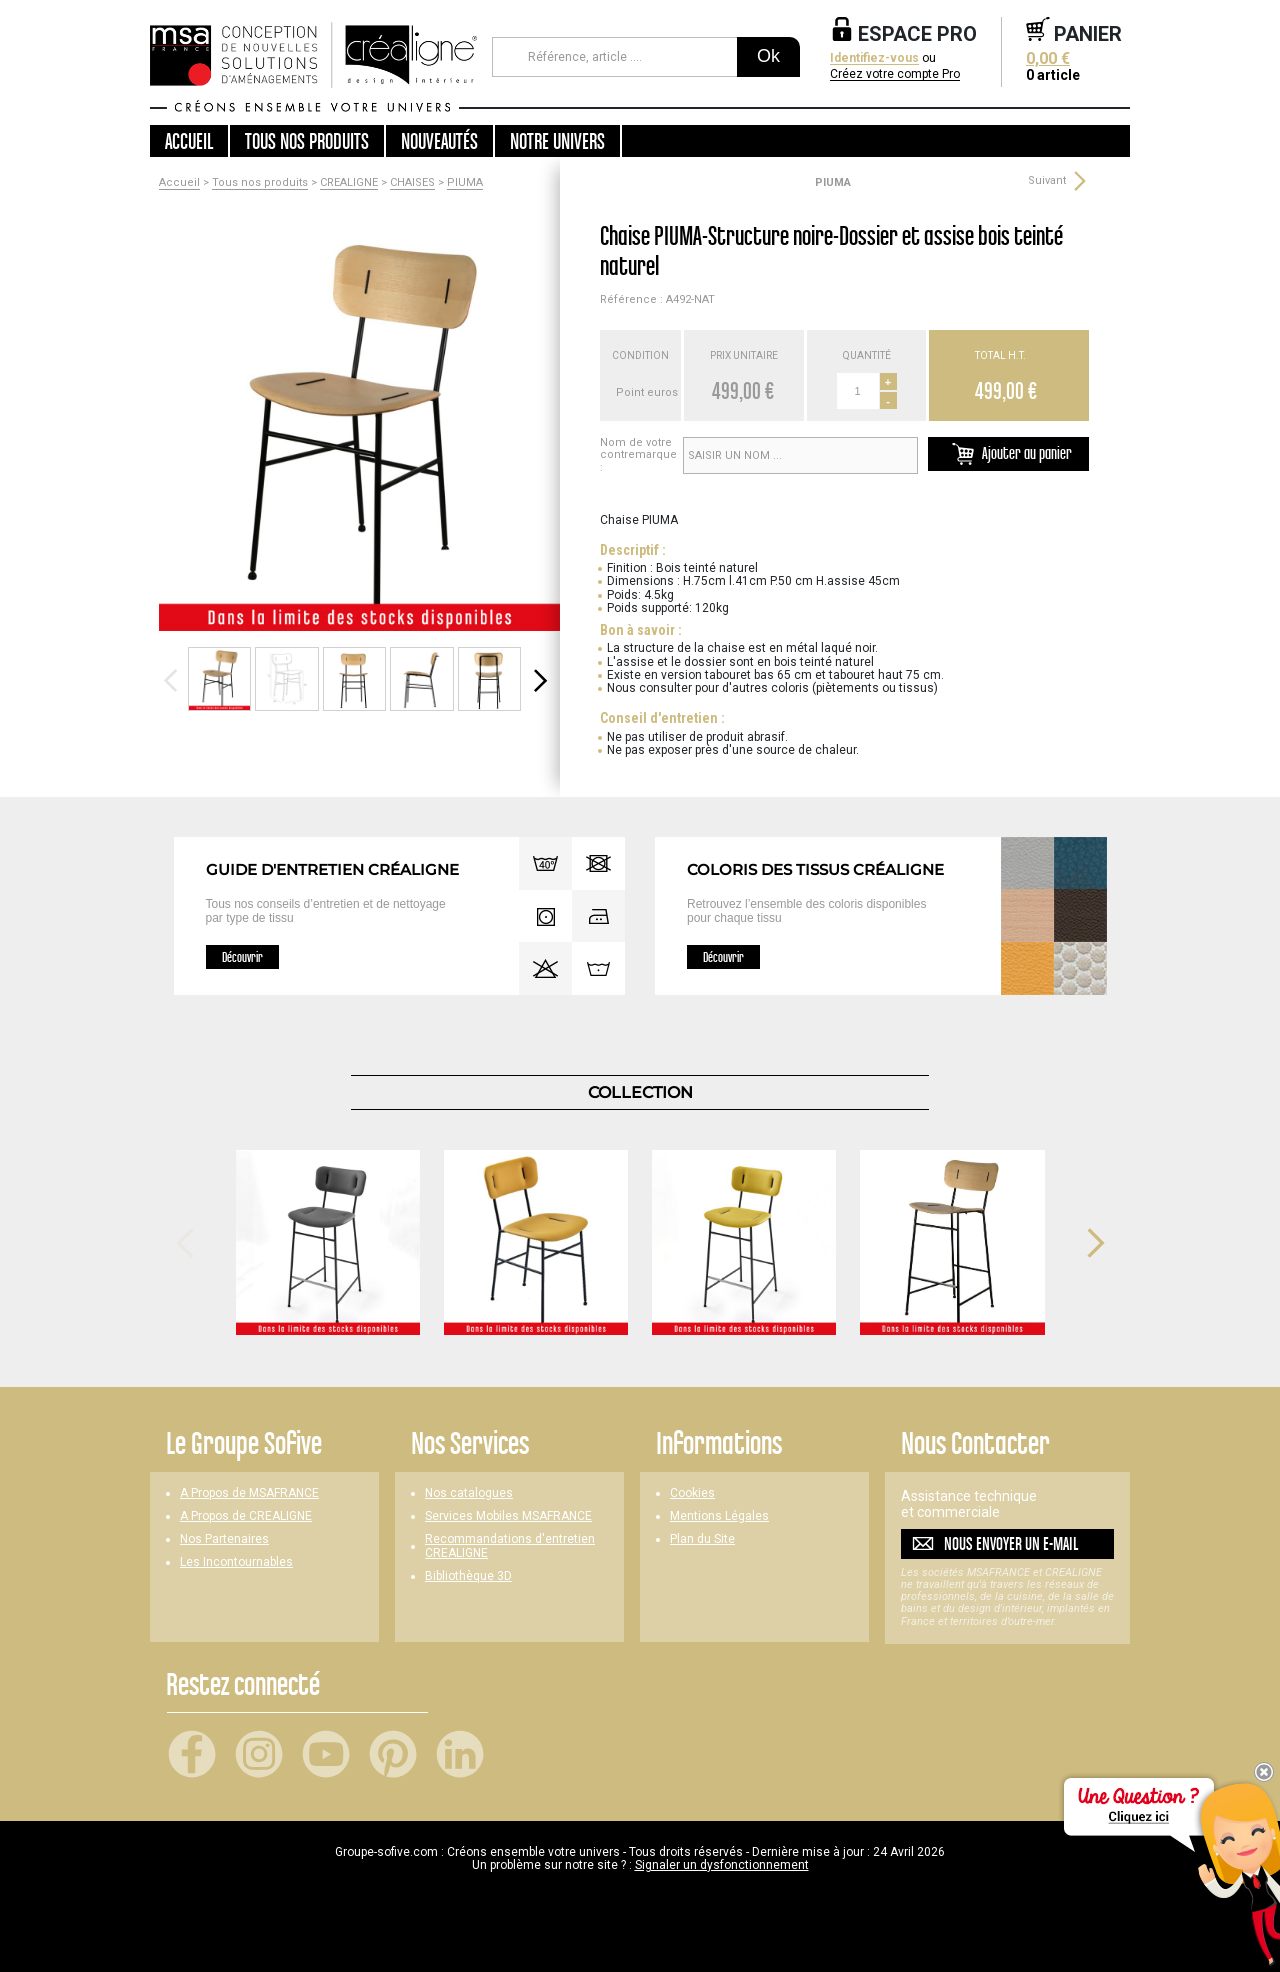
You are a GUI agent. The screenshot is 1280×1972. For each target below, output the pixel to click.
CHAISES (412, 183)
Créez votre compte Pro (895, 74)
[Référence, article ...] (614, 57)
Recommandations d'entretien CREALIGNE (510, 1546)
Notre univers (557, 141)
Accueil (189, 141)
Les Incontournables (236, 1562)
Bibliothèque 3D (468, 1576)
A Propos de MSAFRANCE (249, 1493)
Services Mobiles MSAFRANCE (508, 1516)
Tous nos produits (260, 183)
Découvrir (242, 957)
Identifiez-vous (874, 58)
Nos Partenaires (224, 1539)
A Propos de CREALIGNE (246, 1516)
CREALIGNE (349, 183)
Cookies (692, 1493)
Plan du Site (702, 1539)
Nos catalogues (469, 1493)
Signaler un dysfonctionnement (722, 1865)
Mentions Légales (719, 1516)
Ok (768, 56)
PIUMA (465, 183)
